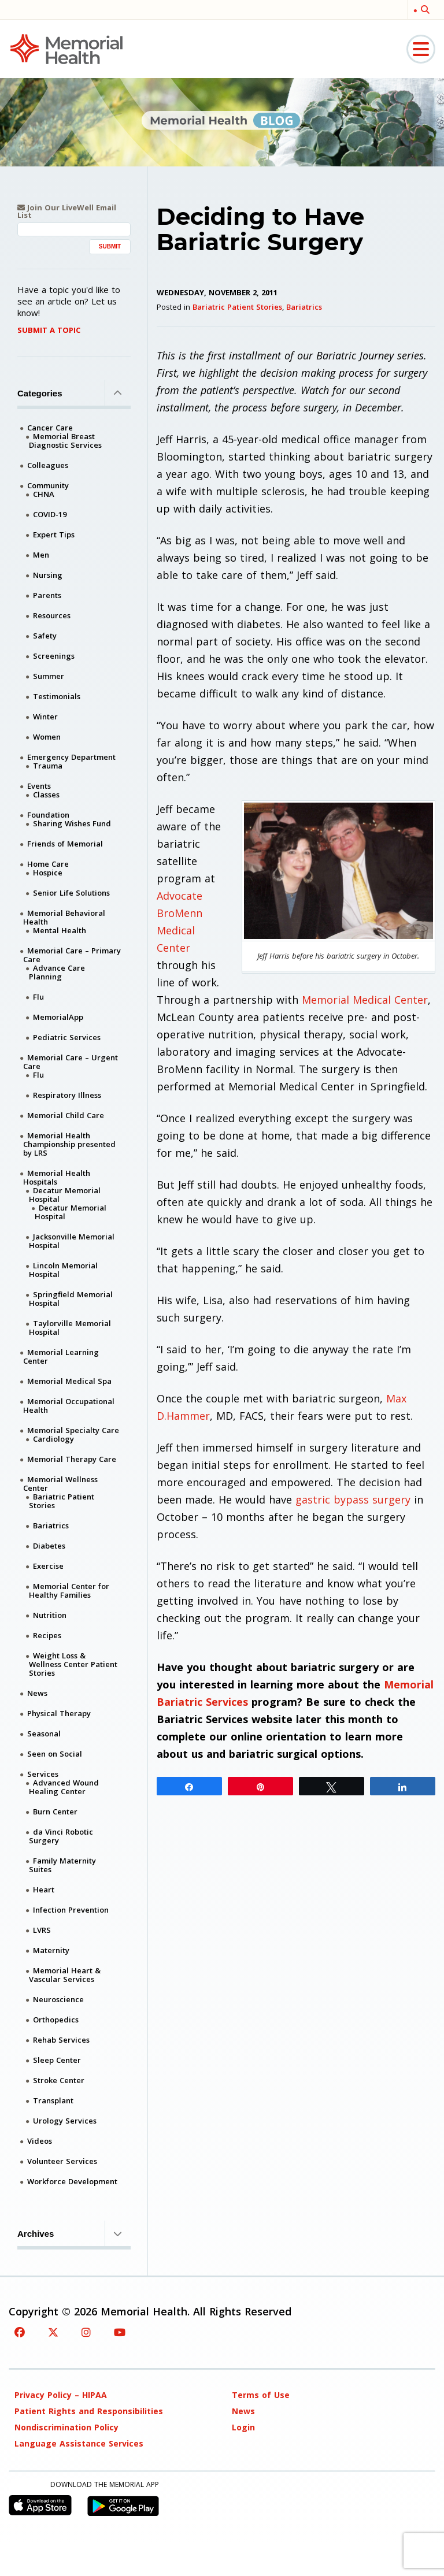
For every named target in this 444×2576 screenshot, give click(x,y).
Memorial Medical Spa (69, 1381)
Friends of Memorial (65, 843)
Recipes (47, 1635)
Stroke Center (58, 2080)
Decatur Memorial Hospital (65, 1194)
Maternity (51, 1950)
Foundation (48, 815)
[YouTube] (119, 2332)
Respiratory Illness (67, 1095)
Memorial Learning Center (61, 1356)
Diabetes (49, 1546)
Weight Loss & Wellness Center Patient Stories (73, 1664)
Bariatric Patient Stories (237, 307)
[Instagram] (86, 2332)
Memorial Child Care (65, 1115)
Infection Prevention (71, 1910)
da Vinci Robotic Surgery (61, 1836)
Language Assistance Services (78, 2443)
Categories (74, 393)
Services (42, 1774)
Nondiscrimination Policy (66, 2427)
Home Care (48, 864)
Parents (47, 595)
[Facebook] (19, 2332)
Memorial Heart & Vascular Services (65, 1974)
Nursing (47, 575)
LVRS (42, 1930)
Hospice (47, 872)
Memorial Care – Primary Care (72, 954)
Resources (52, 615)
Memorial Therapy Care (71, 1459)
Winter (45, 716)
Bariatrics (304, 307)
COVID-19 (49, 514)
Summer (48, 676)
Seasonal (44, 1733)
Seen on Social (54, 1754)
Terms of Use (261, 2394)
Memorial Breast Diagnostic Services (65, 440)
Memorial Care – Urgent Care (70, 1061)
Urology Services (65, 2120)
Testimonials (56, 696)
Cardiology (53, 1439)
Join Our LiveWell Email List (66, 211)
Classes (46, 794)
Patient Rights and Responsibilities (88, 2411)
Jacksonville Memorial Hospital (71, 1240)
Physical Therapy (59, 1713)
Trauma (47, 765)
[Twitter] (53, 2332)
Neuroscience (58, 1999)
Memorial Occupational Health (68, 1405)
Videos (39, 2141)
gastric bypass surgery (352, 1499)
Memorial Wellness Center (60, 1483)
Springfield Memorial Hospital (71, 1298)
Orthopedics (56, 2019)
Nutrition (49, 1615)
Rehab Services (61, 2040)
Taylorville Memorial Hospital (70, 1327)
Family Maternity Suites (62, 1865)
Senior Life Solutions (71, 893)
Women (47, 737)
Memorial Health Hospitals (56, 1177)
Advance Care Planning (57, 972)
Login (243, 2427)
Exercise (48, 1566)
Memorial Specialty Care (73, 1430)
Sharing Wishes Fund (72, 823)
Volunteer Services (62, 2161)
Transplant (53, 2100)
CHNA (43, 494)
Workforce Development (72, 2181)
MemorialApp (58, 1017)
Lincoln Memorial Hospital (63, 1269)
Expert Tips (54, 534)
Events (39, 786)
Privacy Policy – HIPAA (60, 2394)
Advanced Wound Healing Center (64, 1786)
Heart (43, 1889)
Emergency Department (71, 757)
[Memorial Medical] (66, 48)
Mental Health (59, 930)
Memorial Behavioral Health (64, 917)
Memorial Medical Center (365, 1000)
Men (41, 555)
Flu (38, 997)
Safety (45, 635)
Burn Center (55, 1811)
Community (48, 485)
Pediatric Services (67, 1037)
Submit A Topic (48, 330)
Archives (74, 2233)
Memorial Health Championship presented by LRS (69, 1144)
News (37, 1693)
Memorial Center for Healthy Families (69, 1590)
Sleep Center (57, 2060)
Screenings (54, 656)
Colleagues (47, 465)
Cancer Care (50, 427)
